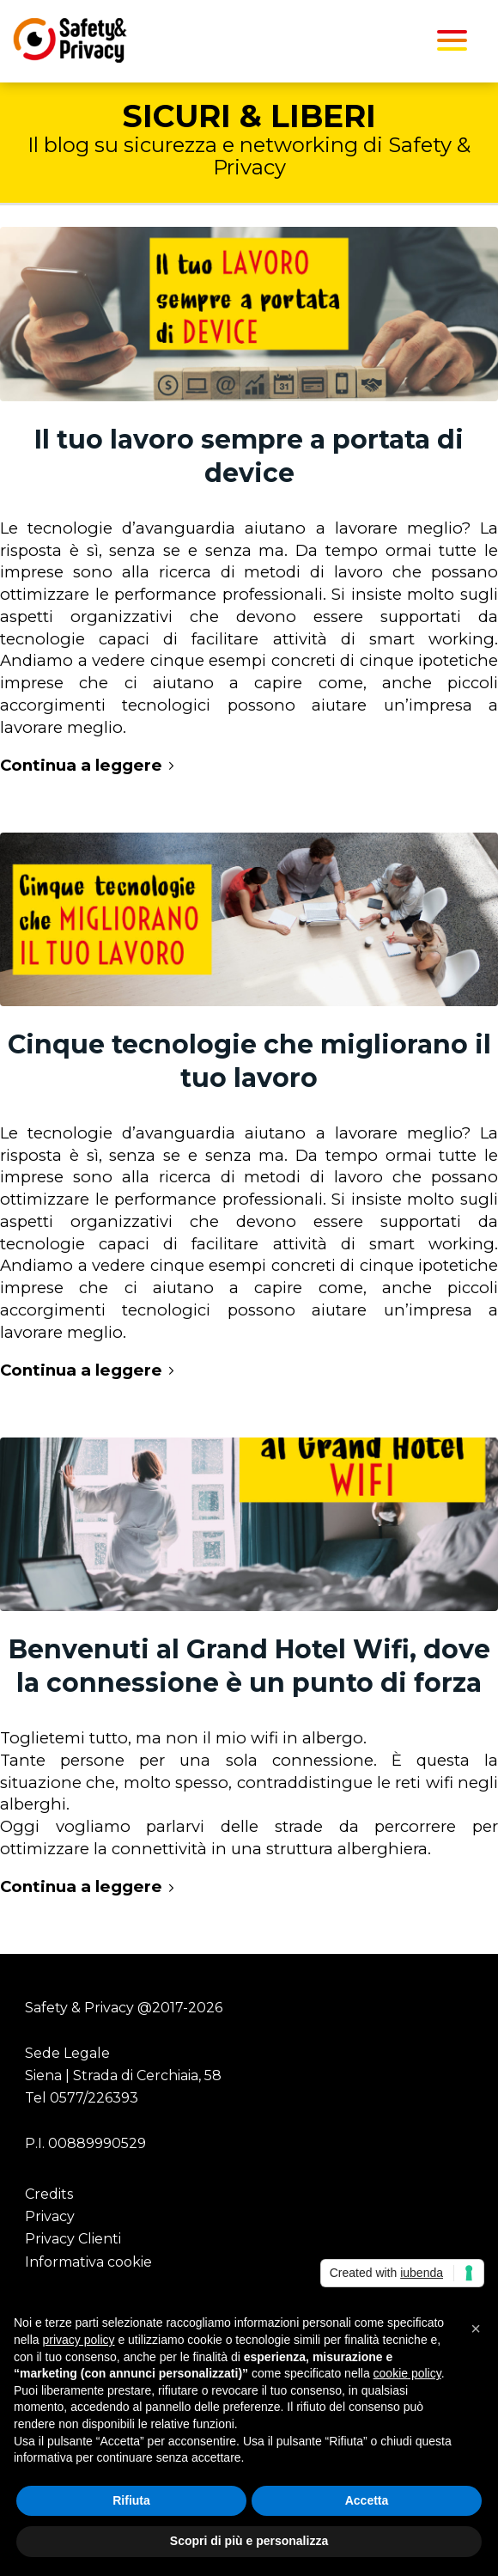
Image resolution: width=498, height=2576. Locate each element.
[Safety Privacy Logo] (199, 39)
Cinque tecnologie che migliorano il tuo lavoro (249, 1061)
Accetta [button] (367, 2500)
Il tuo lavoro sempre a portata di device (249, 456)
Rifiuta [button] (131, 2500)
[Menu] (452, 39)
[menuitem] (452, 39)
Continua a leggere (90, 765)
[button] (475, 2328)
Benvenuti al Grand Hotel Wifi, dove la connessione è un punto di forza (249, 1666)
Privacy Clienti (73, 2239)
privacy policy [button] (78, 2340)
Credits (49, 2194)
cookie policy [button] (407, 2373)
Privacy (50, 2216)
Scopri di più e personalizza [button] (249, 2541)
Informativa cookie (88, 2262)
